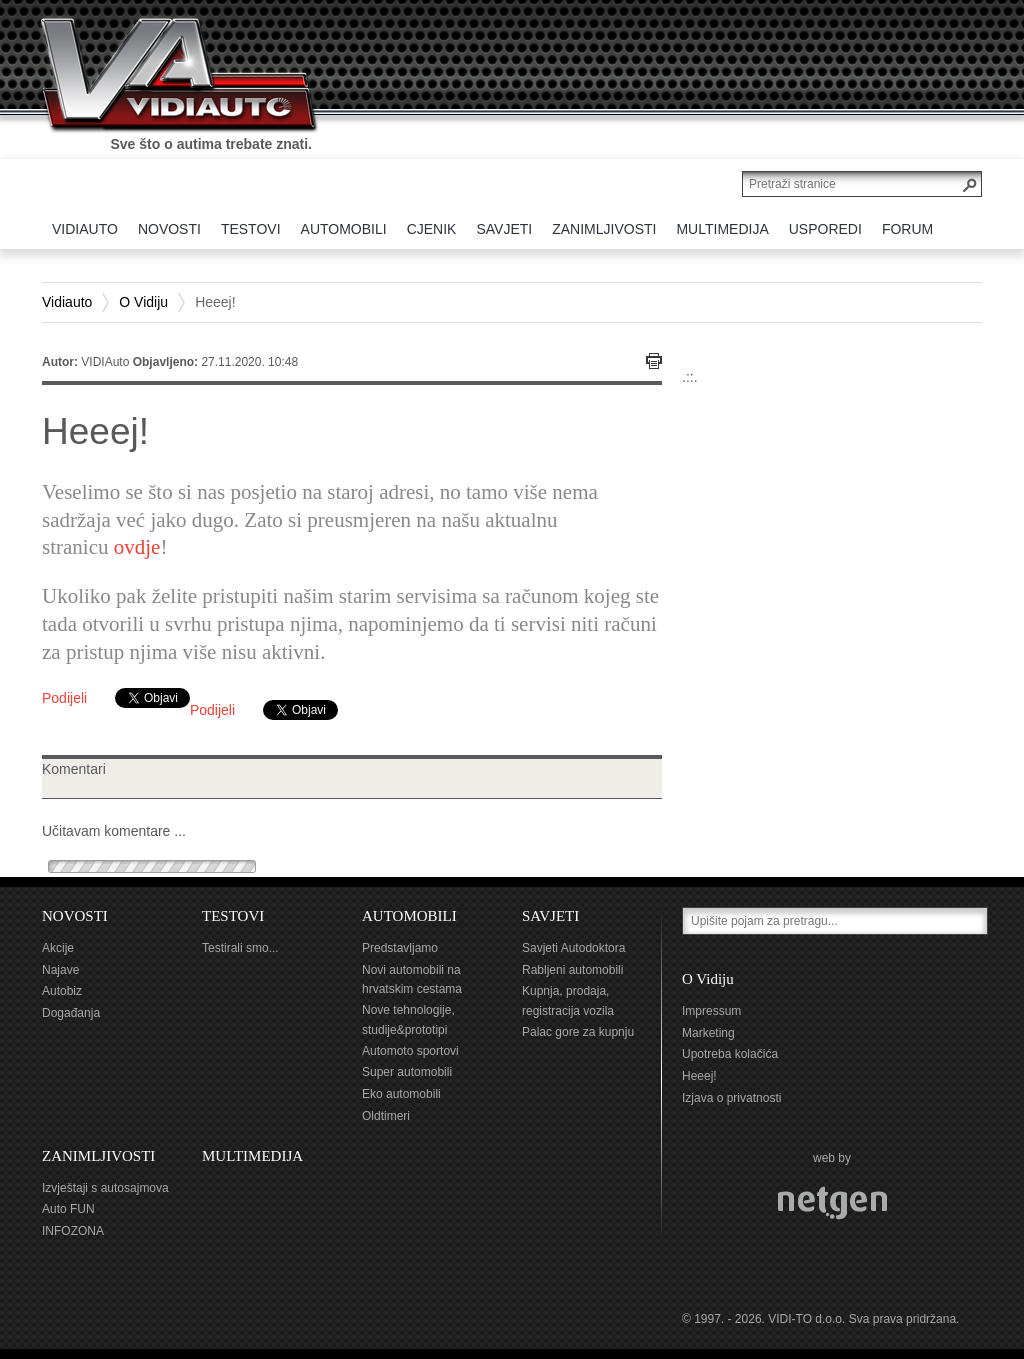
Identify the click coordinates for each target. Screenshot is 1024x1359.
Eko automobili (401, 1094)
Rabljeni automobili (572, 970)
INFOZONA (73, 1231)
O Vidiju (143, 302)
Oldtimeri (386, 1116)
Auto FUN (68, 1209)
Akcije (58, 948)
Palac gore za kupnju (578, 1032)
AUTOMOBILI (409, 916)
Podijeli (64, 698)
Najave (60, 970)
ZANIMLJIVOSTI (98, 1156)
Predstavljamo (400, 948)
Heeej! (699, 1076)
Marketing (708, 1033)
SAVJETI (550, 916)
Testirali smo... (240, 948)
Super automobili (407, 1072)
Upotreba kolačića (730, 1054)
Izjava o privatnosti (731, 1098)
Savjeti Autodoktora (573, 948)
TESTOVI (233, 916)
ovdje (137, 547)
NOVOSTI (75, 916)
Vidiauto (67, 302)
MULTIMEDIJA (252, 1156)
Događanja (71, 1013)
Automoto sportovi (410, 1051)
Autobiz (62, 991)
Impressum (711, 1011)
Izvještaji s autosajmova (105, 1188)
